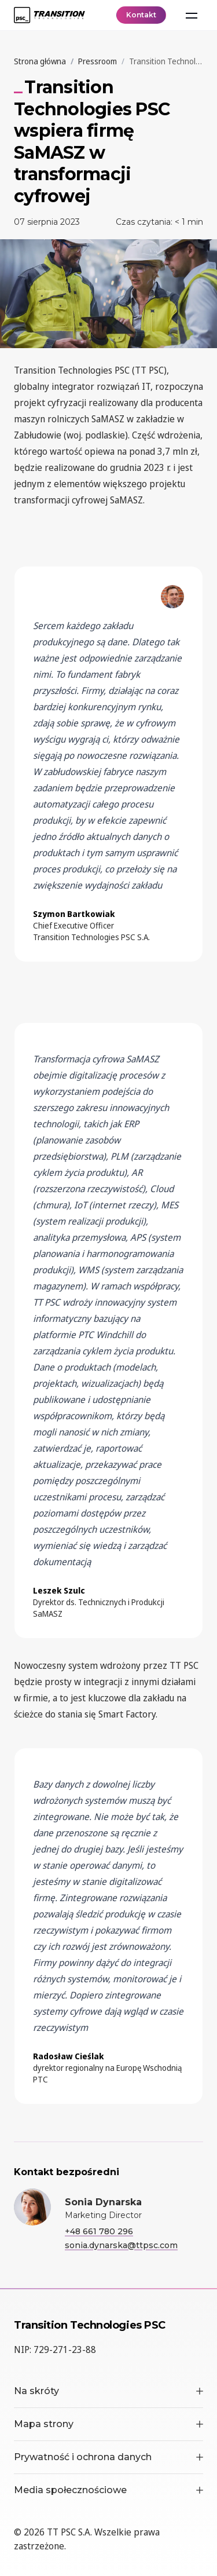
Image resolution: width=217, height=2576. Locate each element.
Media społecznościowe (108, 2489)
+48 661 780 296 (99, 2231)
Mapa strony (108, 2423)
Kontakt (141, 14)
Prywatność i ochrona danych (108, 2456)
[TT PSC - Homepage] (49, 15)
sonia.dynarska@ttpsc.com (121, 2245)
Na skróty (108, 2390)
